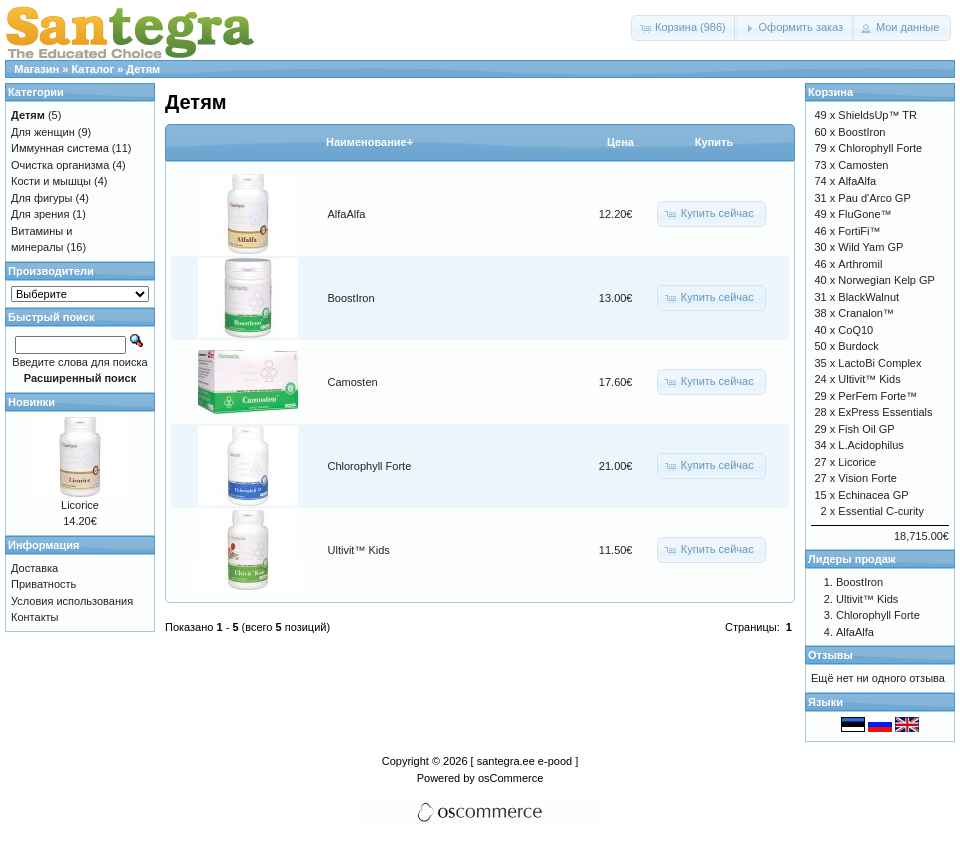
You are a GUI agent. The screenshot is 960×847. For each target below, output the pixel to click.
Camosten (353, 382)
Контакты (35, 617)
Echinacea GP (873, 495)
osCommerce (510, 778)
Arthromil (860, 264)
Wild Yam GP (870, 247)
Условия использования (72, 601)
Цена (620, 142)
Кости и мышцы (51, 181)
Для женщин (43, 132)
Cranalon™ (866, 313)
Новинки (31, 402)
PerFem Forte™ (877, 396)
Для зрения (40, 214)
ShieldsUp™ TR (877, 115)
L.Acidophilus (870, 445)
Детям (143, 69)
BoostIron (351, 298)
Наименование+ (369, 142)
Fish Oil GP (866, 429)
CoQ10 (855, 330)
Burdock (858, 346)
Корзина (830, 92)
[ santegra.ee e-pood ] (525, 761)
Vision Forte (867, 478)
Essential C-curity (881, 511)
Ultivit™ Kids (359, 550)
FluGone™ (864, 214)
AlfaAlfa (347, 214)
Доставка (34, 568)
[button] (684, 28)
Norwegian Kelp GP (886, 280)
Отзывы (830, 655)
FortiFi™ (859, 231)
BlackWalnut (868, 297)
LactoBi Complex (879, 363)
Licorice (80, 505)
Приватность (43, 584)
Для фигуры (42, 198)
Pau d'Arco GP (874, 198)
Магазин (36, 69)
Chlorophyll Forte (370, 466)
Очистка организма (60, 165)
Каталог (92, 69)
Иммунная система (60, 148)
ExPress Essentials (885, 412)
